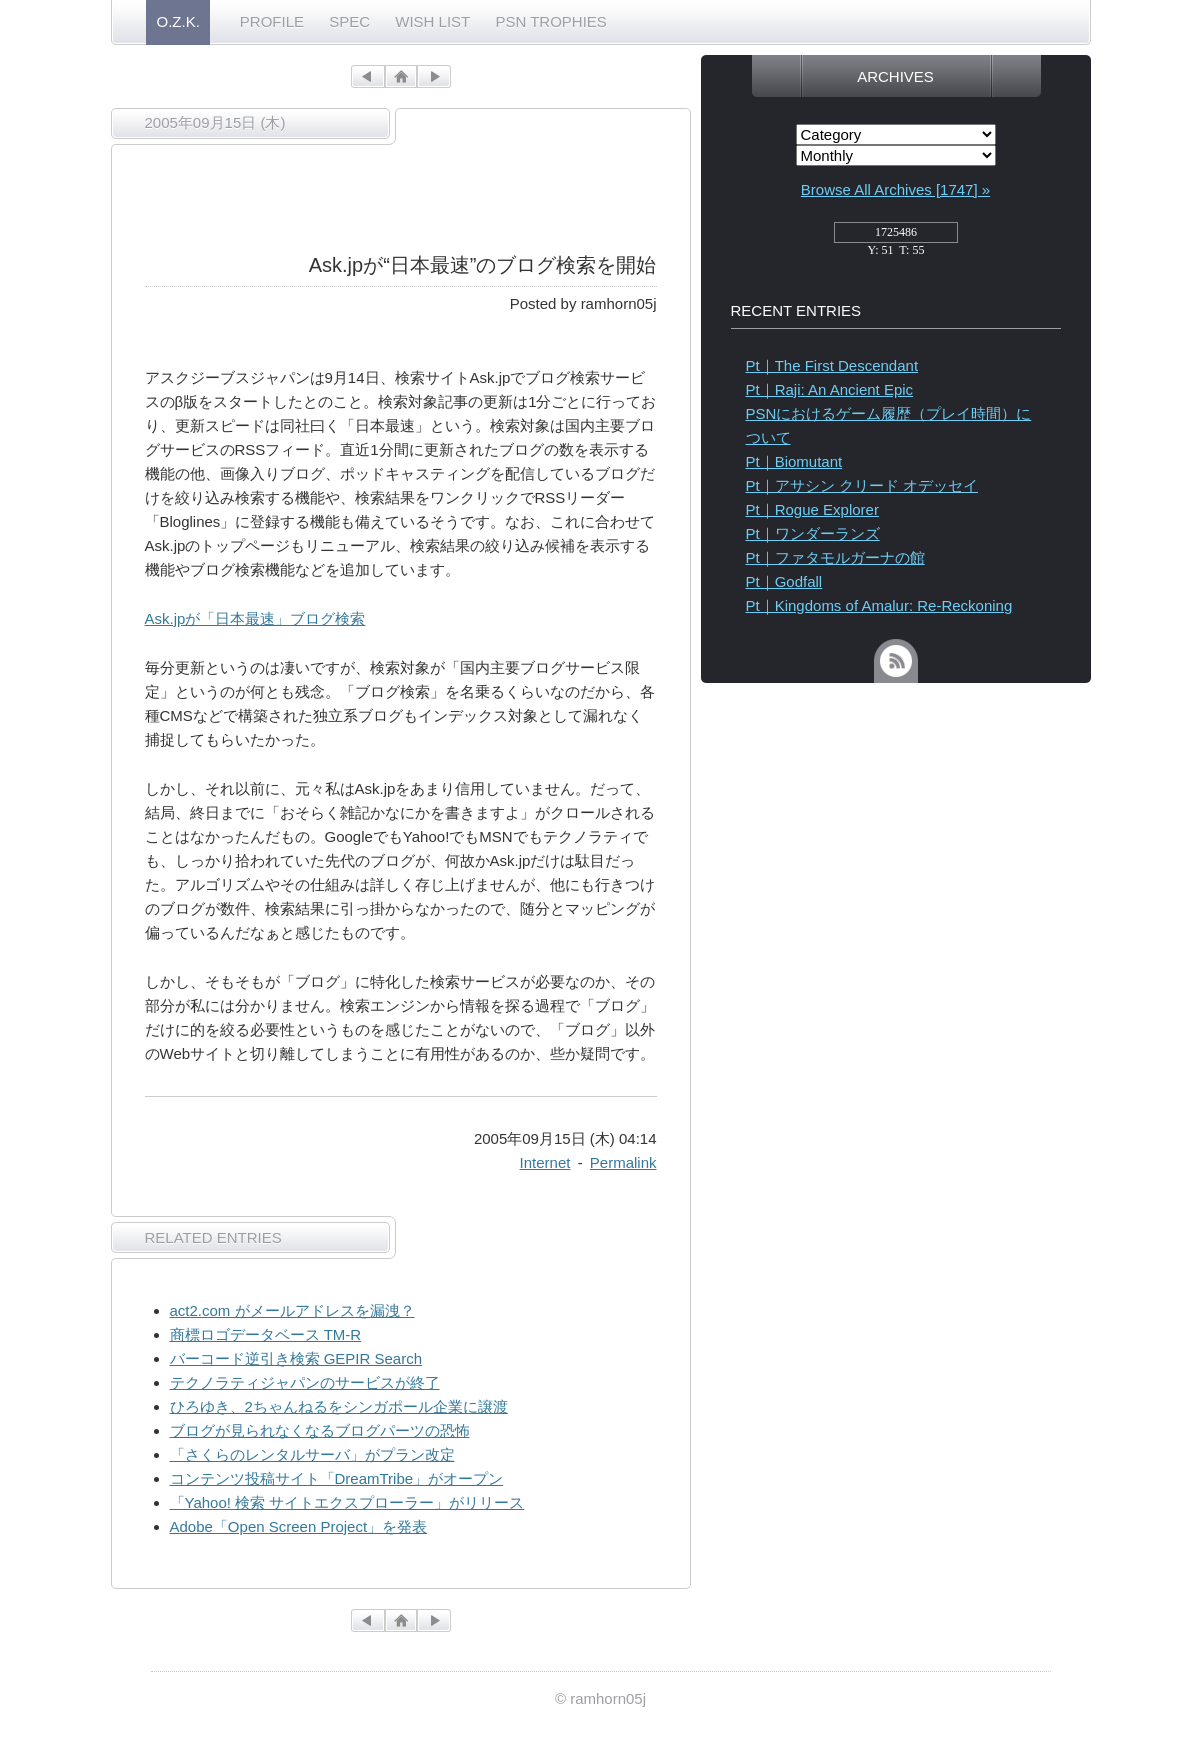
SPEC (349, 21)
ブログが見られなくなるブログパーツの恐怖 (320, 1430)
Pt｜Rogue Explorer (812, 509)
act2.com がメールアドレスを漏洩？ (292, 1310)
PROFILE (272, 21)
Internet (545, 1162)
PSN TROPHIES (550, 21)
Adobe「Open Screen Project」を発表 (299, 1526)
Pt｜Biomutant (794, 461)
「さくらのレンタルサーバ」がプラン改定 (312, 1454)
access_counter (896, 238)
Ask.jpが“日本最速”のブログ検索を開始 (483, 265)
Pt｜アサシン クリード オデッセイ (862, 485)
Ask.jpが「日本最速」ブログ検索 (255, 618)
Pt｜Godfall (784, 581)
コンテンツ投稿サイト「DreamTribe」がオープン (337, 1478)
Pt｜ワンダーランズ (813, 533)
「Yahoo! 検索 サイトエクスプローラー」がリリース (347, 1502)
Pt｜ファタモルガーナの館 (835, 557)
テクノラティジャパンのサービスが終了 (305, 1382)
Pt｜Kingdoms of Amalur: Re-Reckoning (879, 605)
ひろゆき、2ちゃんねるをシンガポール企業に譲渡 (339, 1406)
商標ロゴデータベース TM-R (266, 1334)
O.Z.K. (178, 21)
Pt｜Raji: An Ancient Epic (830, 389)
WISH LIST (432, 21)
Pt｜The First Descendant (832, 365)
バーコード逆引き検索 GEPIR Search (296, 1358)
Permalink (623, 1162)
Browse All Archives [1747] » (895, 189)
